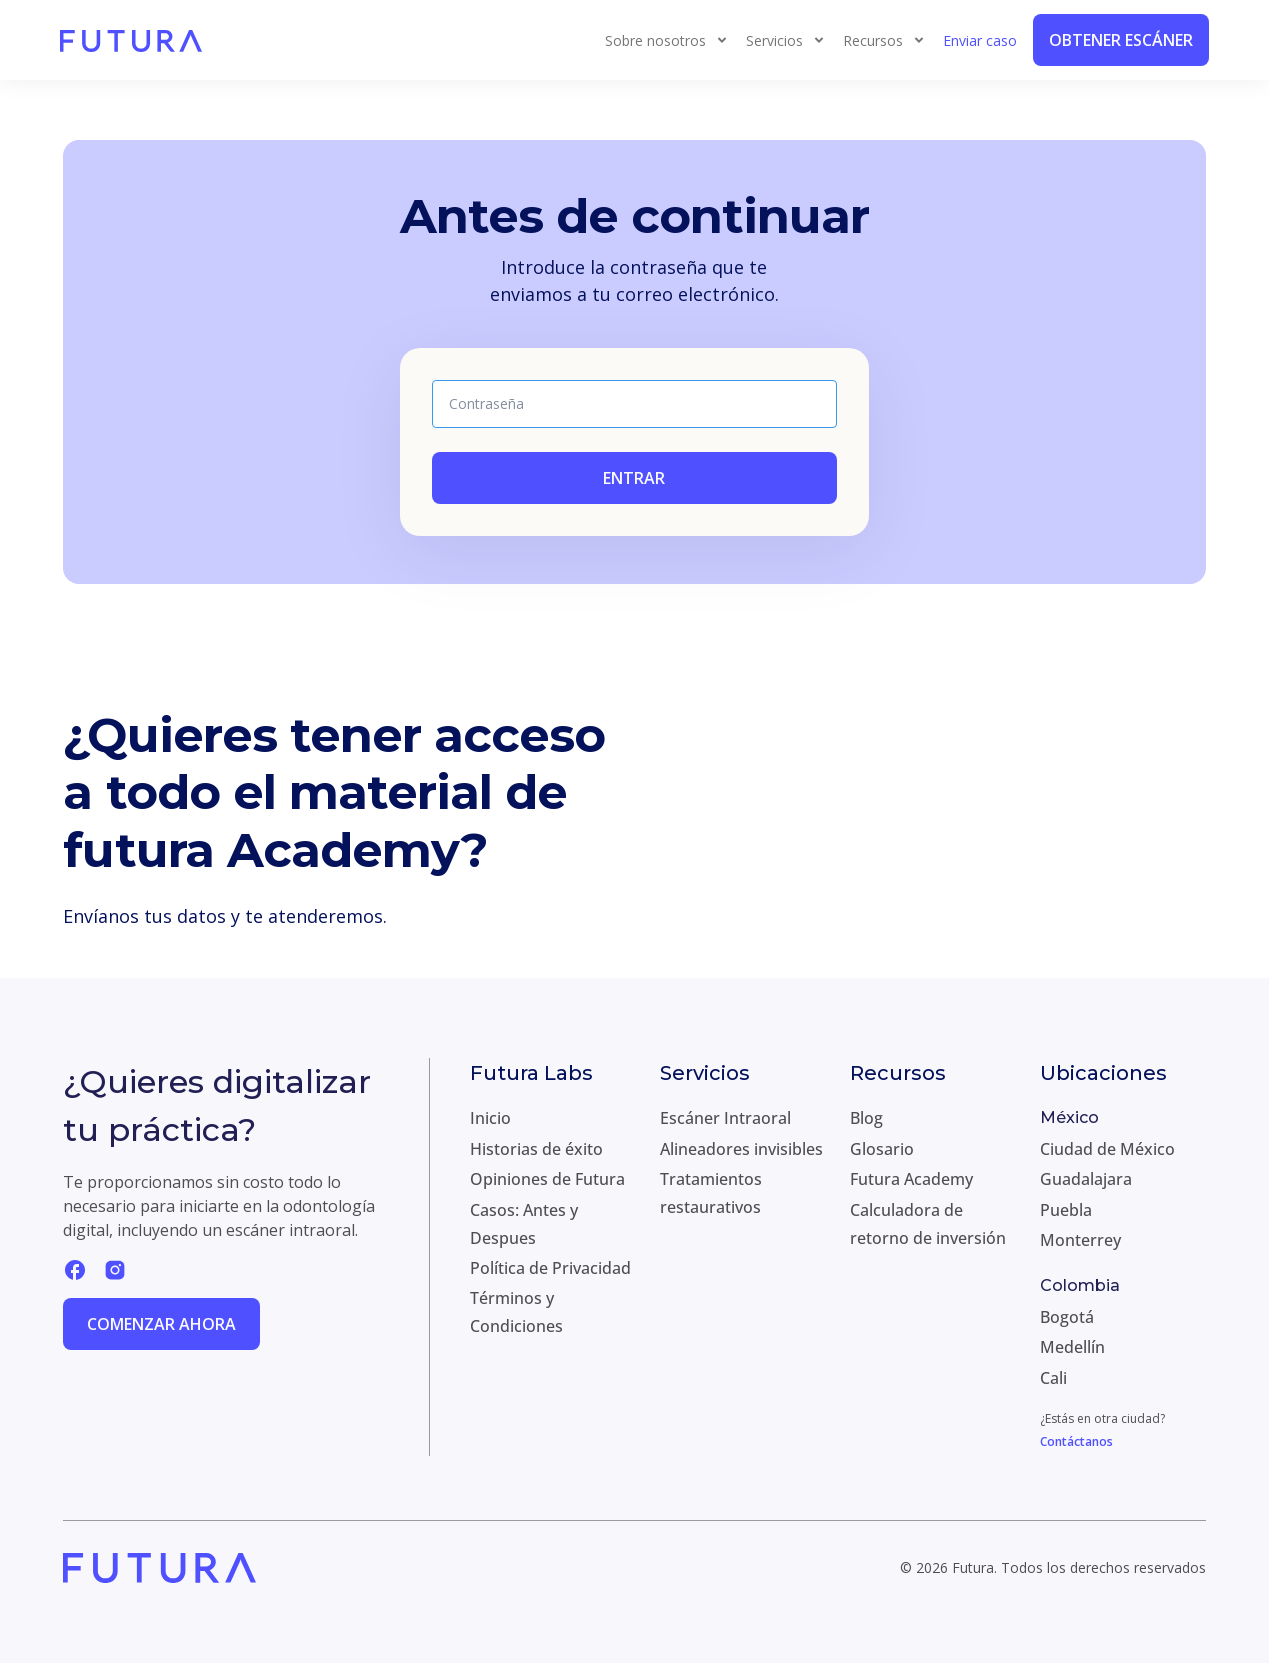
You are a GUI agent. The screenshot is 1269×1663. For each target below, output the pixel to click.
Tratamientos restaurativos (711, 1193)
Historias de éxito (536, 1149)
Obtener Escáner (1121, 40)
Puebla (1066, 1210)
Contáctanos (1076, 1441)
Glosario (882, 1149)
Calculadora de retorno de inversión (928, 1224)
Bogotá (1067, 1317)
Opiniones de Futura (547, 1179)
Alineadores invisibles (741, 1149)
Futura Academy (911, 1179)
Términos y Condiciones (516, 1312)
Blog (866, 1118)
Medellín (1072, 1347)
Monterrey (1080, 1240)
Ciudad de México (1107, 1149)
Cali (1053, 1378)
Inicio (490, 1118)
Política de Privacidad (550, 1268)
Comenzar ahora (161, 1324)
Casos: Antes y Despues (524, 1224)
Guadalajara (1086, 1179)
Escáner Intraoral (725, 1118)
